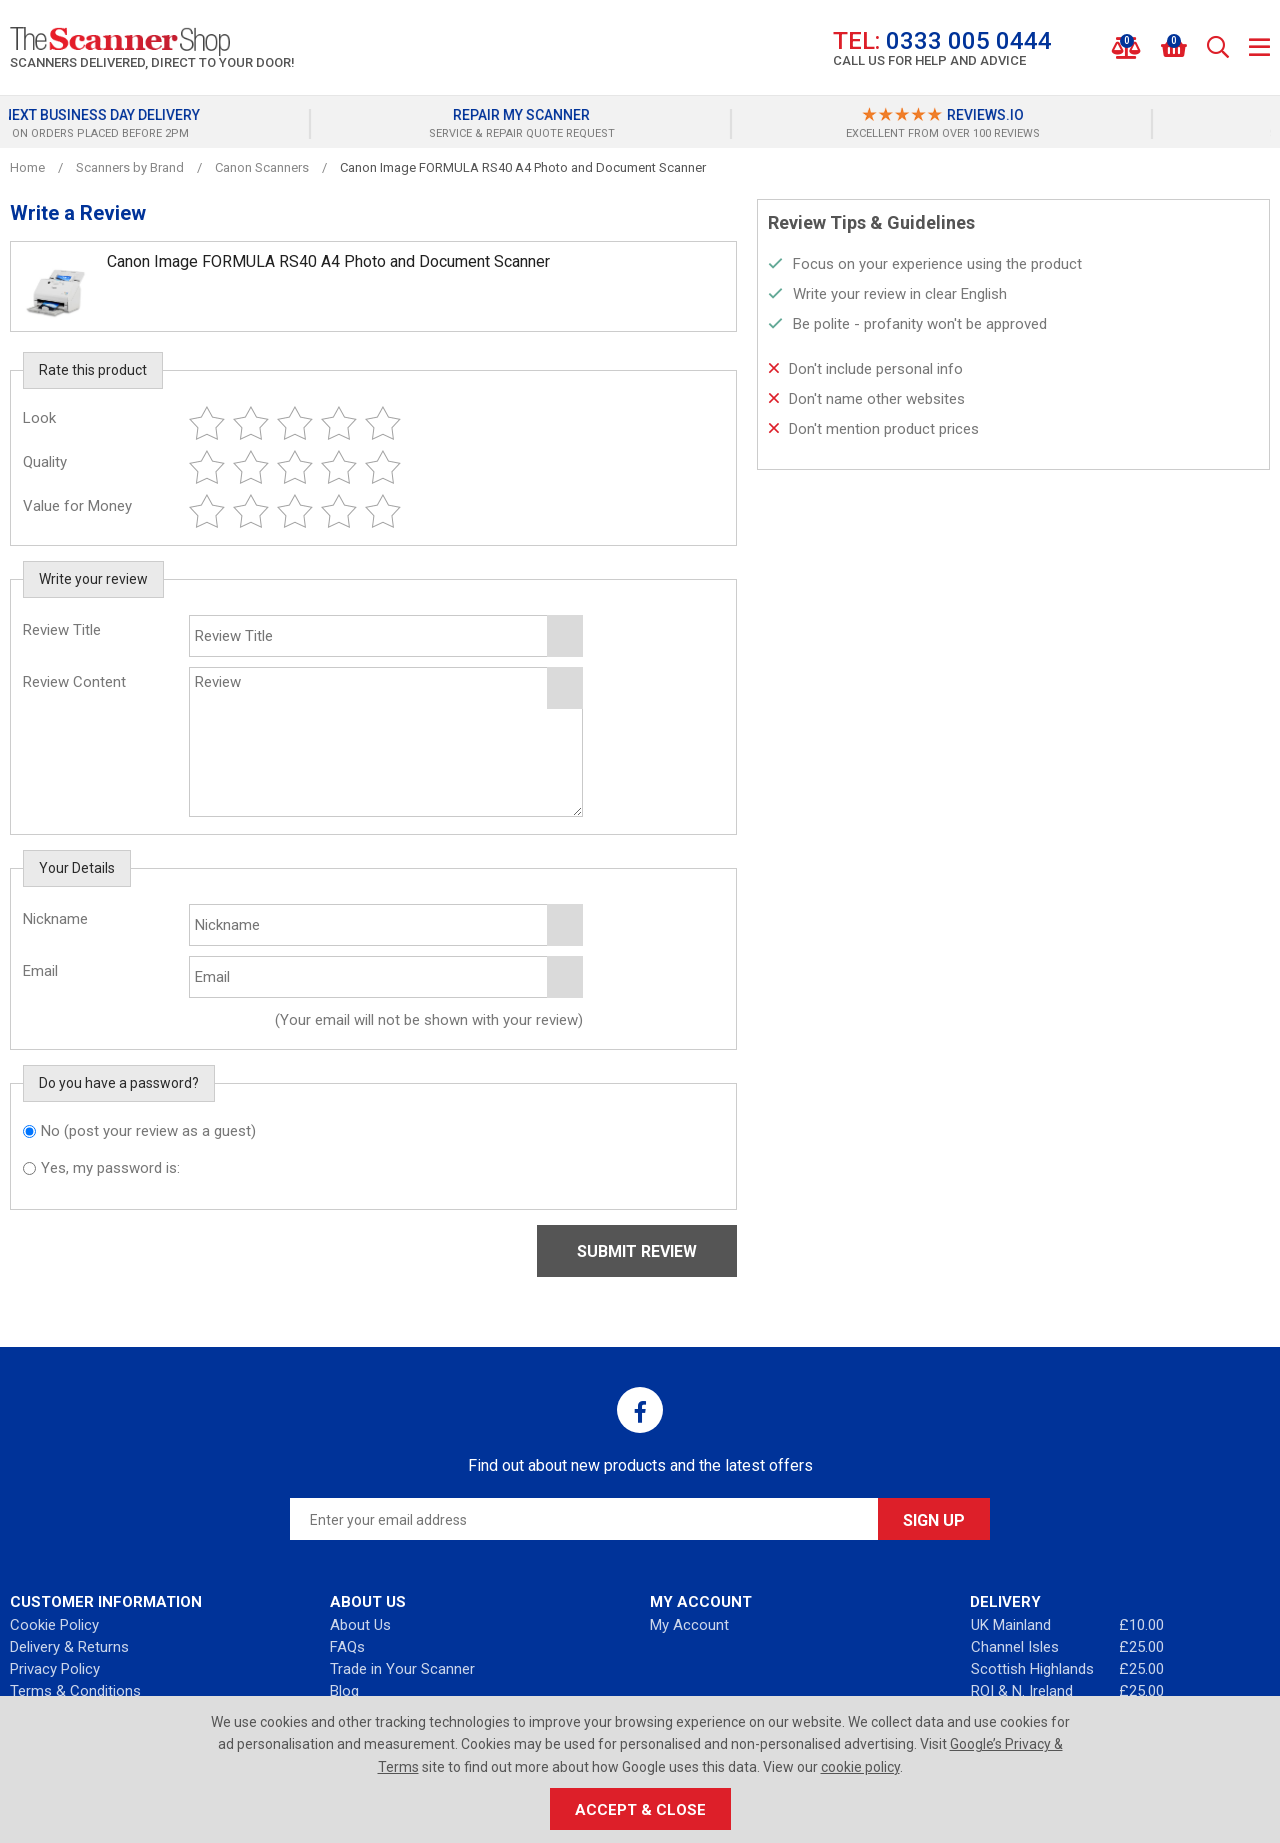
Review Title (62, 630)
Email (40, 971)
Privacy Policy (55, 1669)
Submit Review (637, 1251)
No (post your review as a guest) (148, 1131)
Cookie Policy (54, 1625)
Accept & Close (640, 1810)
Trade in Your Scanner (402, 1669)
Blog (344, 1691)
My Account (689, 1625)
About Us (360, 1625)
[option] (219, 124)
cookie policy (860, 1767)
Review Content (74, 682)
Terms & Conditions (75, 1691)
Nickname (55, 919)
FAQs (347, 1647)
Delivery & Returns (69, 1647)
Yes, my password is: (110, 1168)
